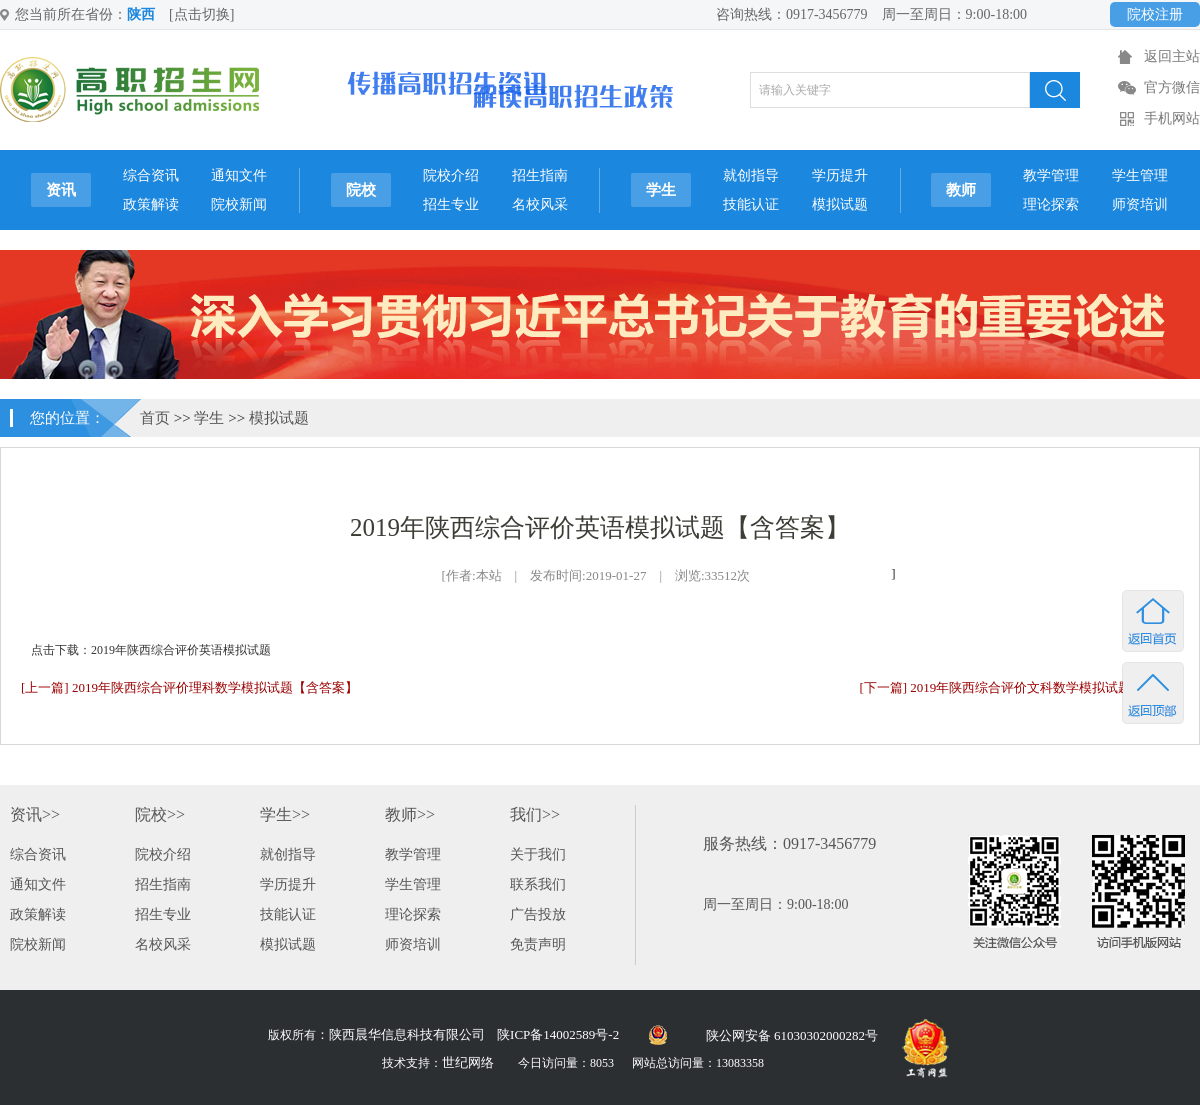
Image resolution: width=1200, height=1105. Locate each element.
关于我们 (538, 854)
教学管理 (1051, 175)
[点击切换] (201, 14)
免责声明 (538, 944)
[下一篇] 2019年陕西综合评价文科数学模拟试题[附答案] (1019, 687)
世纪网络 (468, 1062)
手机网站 (1172, 118)
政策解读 (151, 204)
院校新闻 (239, 204)
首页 (155, 418)
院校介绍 (451, 175)
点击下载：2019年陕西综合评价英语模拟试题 (151, 650)
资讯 (61, 190)
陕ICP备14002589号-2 (558, 1034)
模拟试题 (840, 204)
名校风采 (540, 204)
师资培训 (1140, 204)
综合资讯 (151, 175)
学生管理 (1140, 175)
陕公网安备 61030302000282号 (792, 1035)
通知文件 (239, 175)
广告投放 (538, 914)
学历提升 (840, 175)
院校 (361, 190)
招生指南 (540, 175)
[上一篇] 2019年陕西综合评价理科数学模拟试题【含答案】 (189, 687)
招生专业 (451, 204)
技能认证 (751, 204)
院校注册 (1155, 14)
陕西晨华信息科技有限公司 (407, 1034)
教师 (961, 190)
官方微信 (1172, 87)
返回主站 (1172, 56)
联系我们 (538, 884)
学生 (661, 190)
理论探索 (1051, 204)
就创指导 (751, 175)
